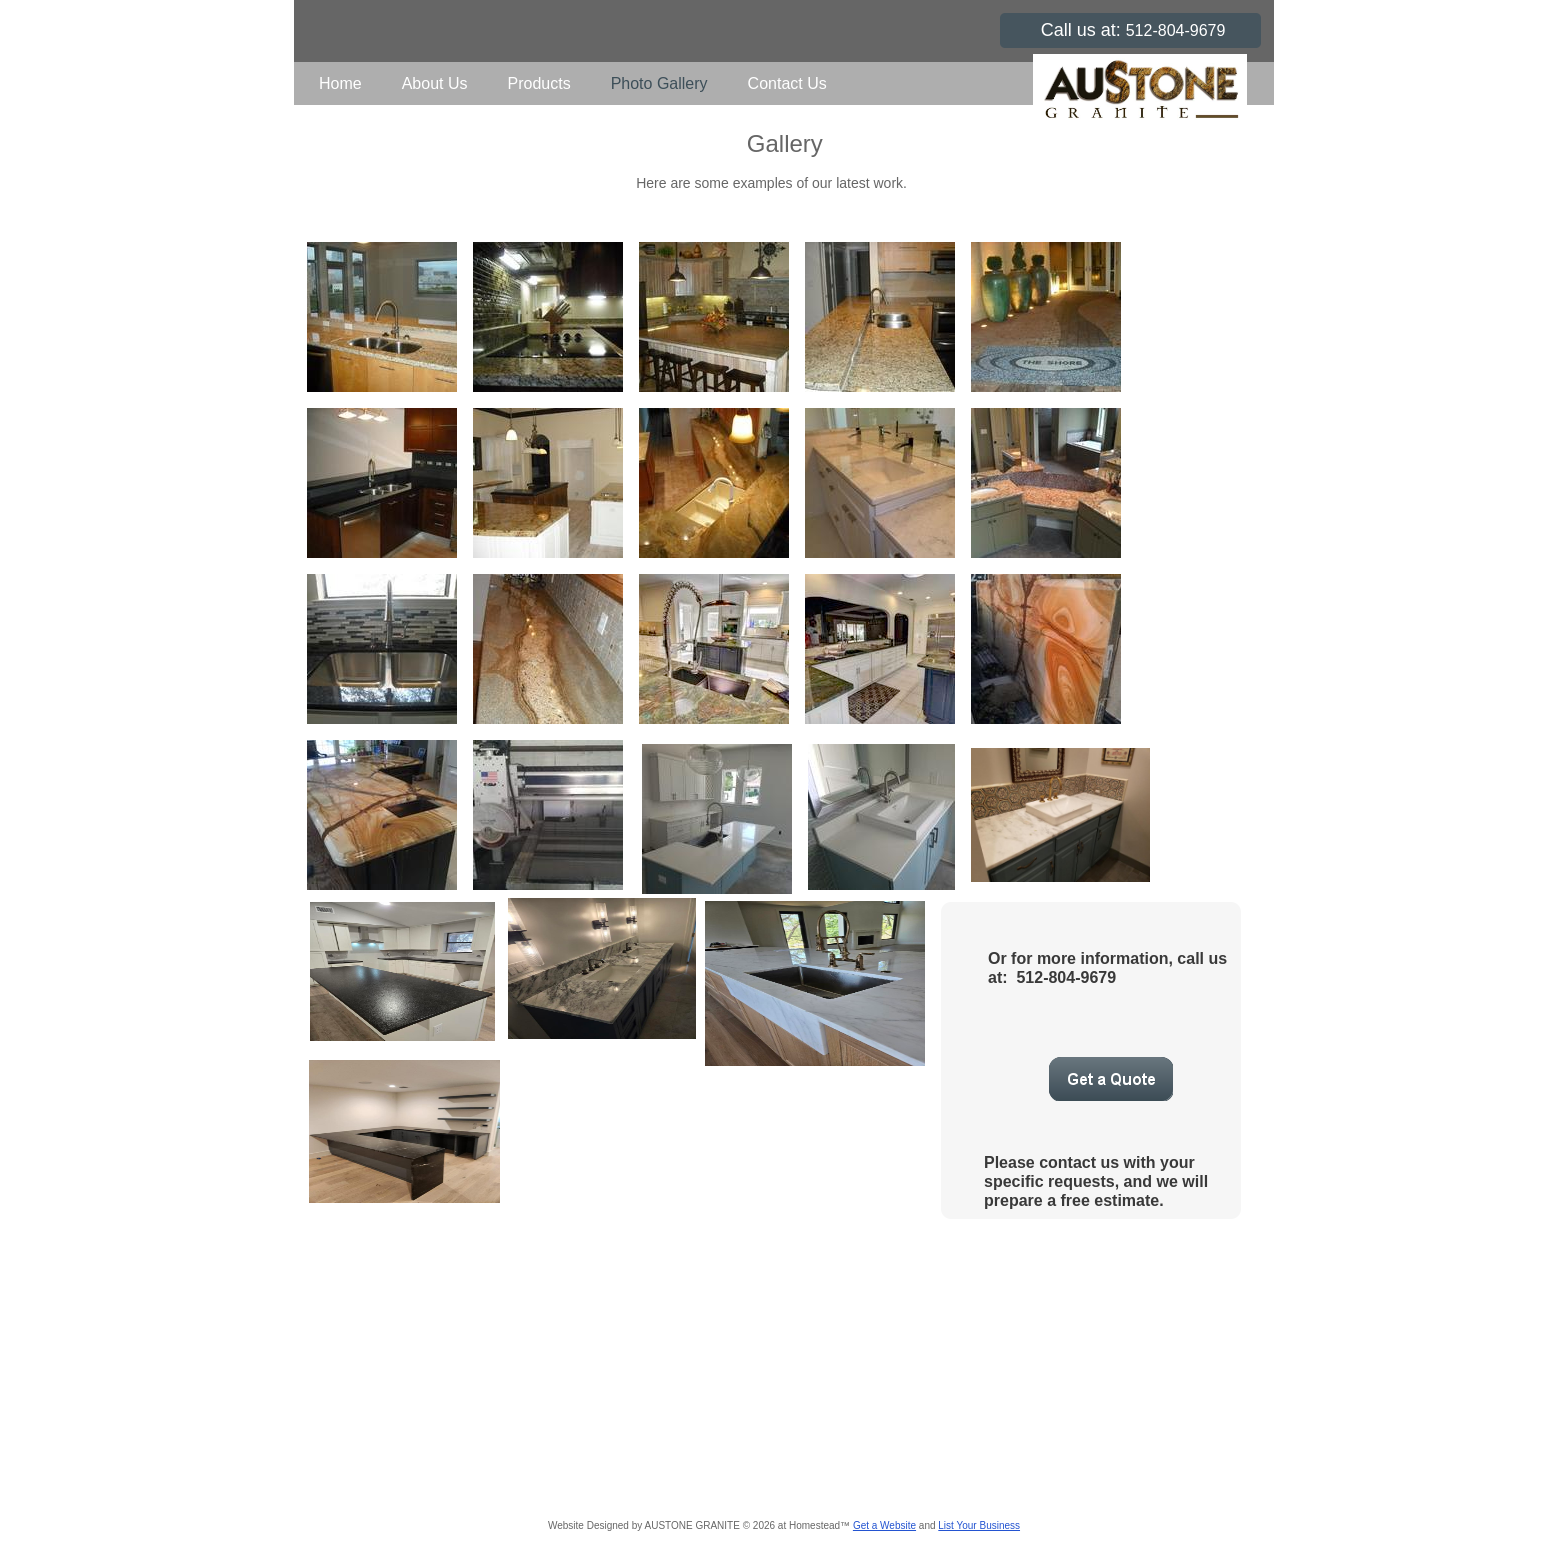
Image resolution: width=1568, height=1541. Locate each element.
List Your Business (979, 1525)
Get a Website (884, 1525)
